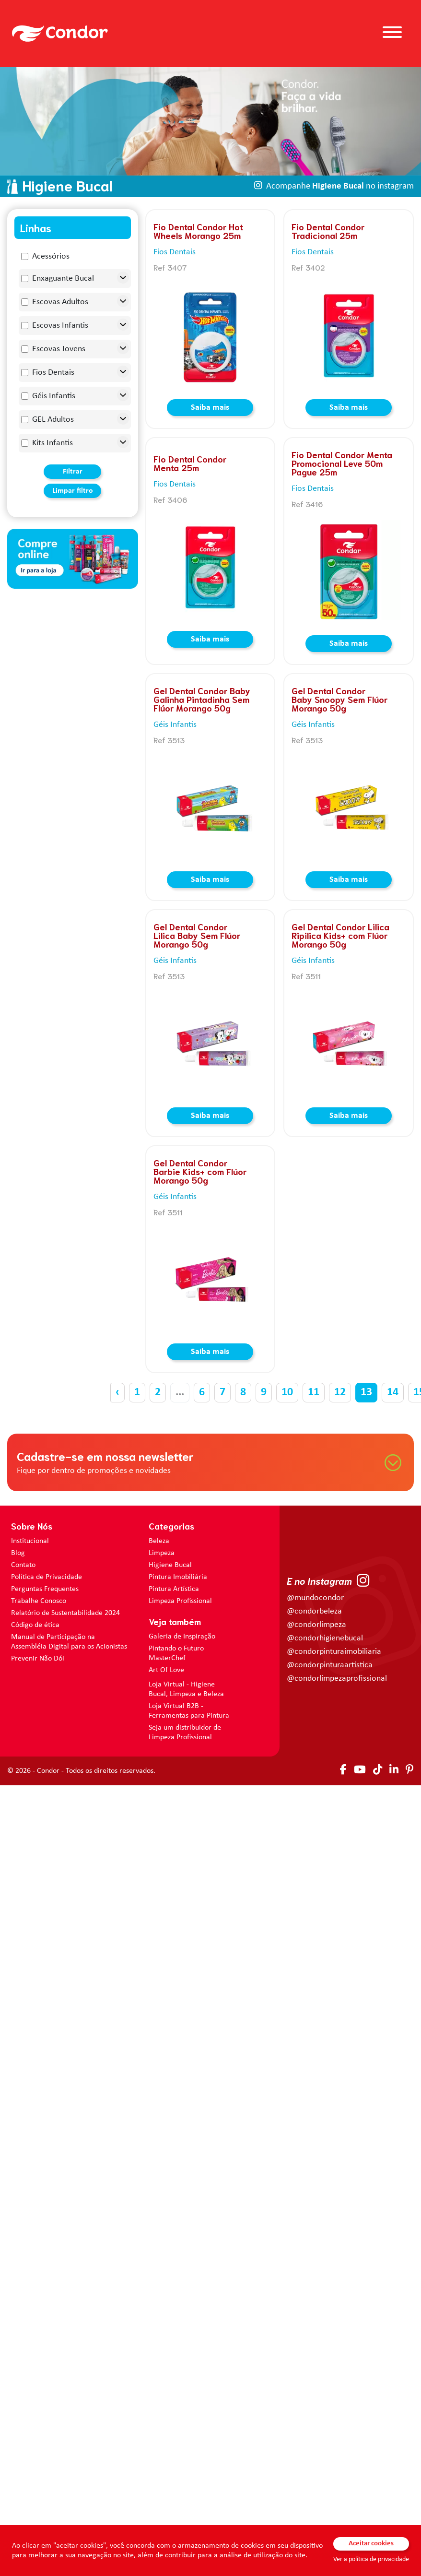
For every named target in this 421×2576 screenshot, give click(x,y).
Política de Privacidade (46, 1577)
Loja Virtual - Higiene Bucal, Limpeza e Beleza (186, 1689)
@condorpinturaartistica (330, 1665)
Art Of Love (166, 1670)
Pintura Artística (174, 1589)
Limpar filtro (72, 491)
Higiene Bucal (170, 1565)
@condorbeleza (314, 1611)
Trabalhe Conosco (38, 1601)
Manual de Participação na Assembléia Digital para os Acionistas (69, 1641)
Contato (23, 1565)
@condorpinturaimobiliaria (334, 1651)
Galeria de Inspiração (182, 1636)
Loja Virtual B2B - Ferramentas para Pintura (189, 1711)
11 (313, 1392)
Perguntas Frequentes (45, 1589)
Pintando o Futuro (176, 1648)
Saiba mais (210, 407)
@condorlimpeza (316, 1624)
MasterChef (167, 1658)
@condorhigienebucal (325, 1638)
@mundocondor (315, 1598)
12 (340, 1392)
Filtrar (72, 471)
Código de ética (35, 1625)
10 (287, 1392)
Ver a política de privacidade (371, 2559)
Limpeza (162, 1553)
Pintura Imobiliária (178, 1577)
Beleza (159, 1541)
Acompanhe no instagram (340, 186)
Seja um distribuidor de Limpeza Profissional (185, 1732)
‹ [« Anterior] (117, 1392)
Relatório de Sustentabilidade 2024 (65, 1613)
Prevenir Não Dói (37, 1658)
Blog (18, 1553)
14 (392, 1392)
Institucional (30, 1541)
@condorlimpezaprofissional (337, 1678)
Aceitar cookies (371, 2543)
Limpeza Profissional (180, 1601)
